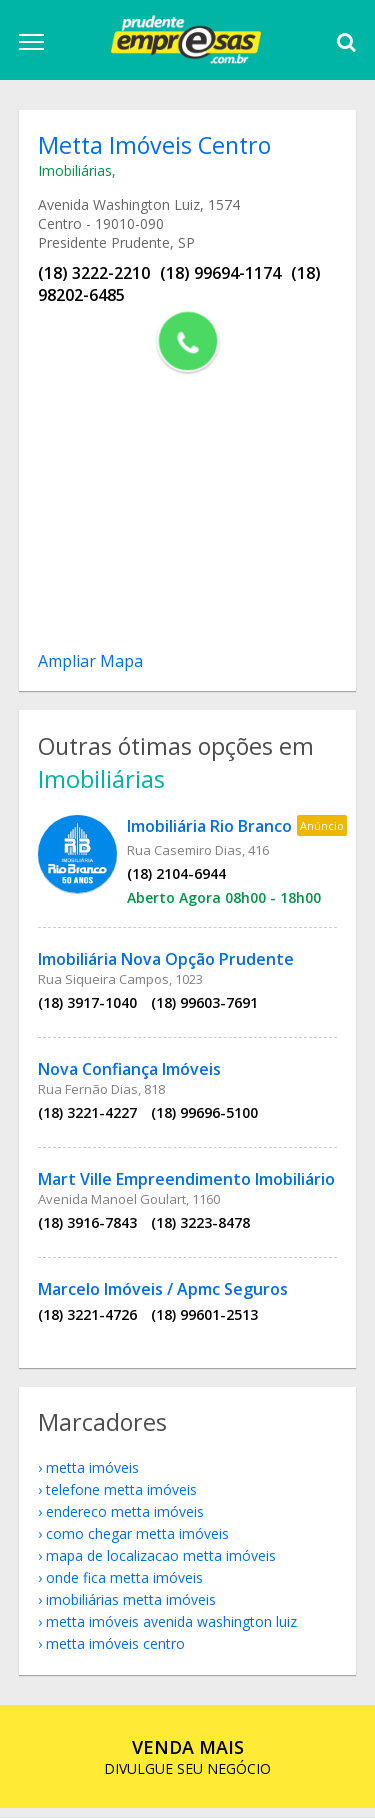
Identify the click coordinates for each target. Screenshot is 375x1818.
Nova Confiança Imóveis (131, 1074)
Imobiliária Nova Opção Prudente (168, 964)
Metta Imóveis (94, 1476)
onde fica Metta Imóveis (126, 1586)
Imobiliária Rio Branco (212, 831)
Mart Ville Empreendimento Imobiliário (188, 1184)
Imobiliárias (77, 172)
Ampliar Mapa (92, 663)
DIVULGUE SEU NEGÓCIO (187, 1766)
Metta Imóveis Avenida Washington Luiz (173, 1630)
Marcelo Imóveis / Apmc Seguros (165, 1294)
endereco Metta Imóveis (127, 1520)
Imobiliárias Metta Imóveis (133, 1608)
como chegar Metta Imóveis (139, 1542)
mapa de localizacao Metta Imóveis (163, 1564)
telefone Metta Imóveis (123, 1498)
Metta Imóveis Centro (117, 1652)
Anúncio (324, 830)
